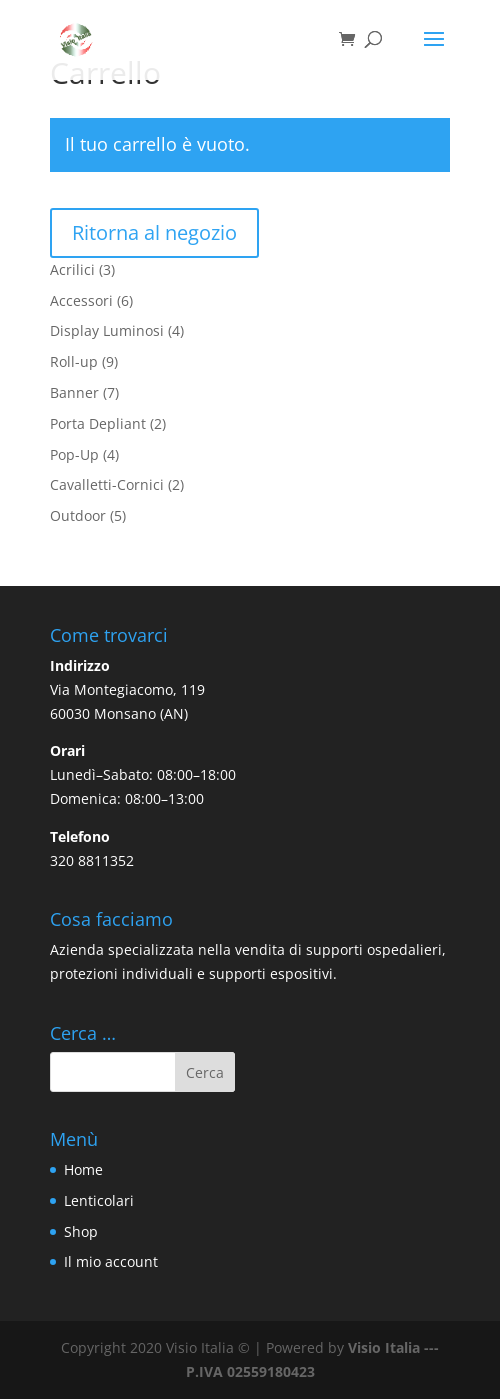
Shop (81, 1231)
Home (83, 1169)
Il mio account (111, 1261)
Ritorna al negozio (154, 232)
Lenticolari (99, 1200)
